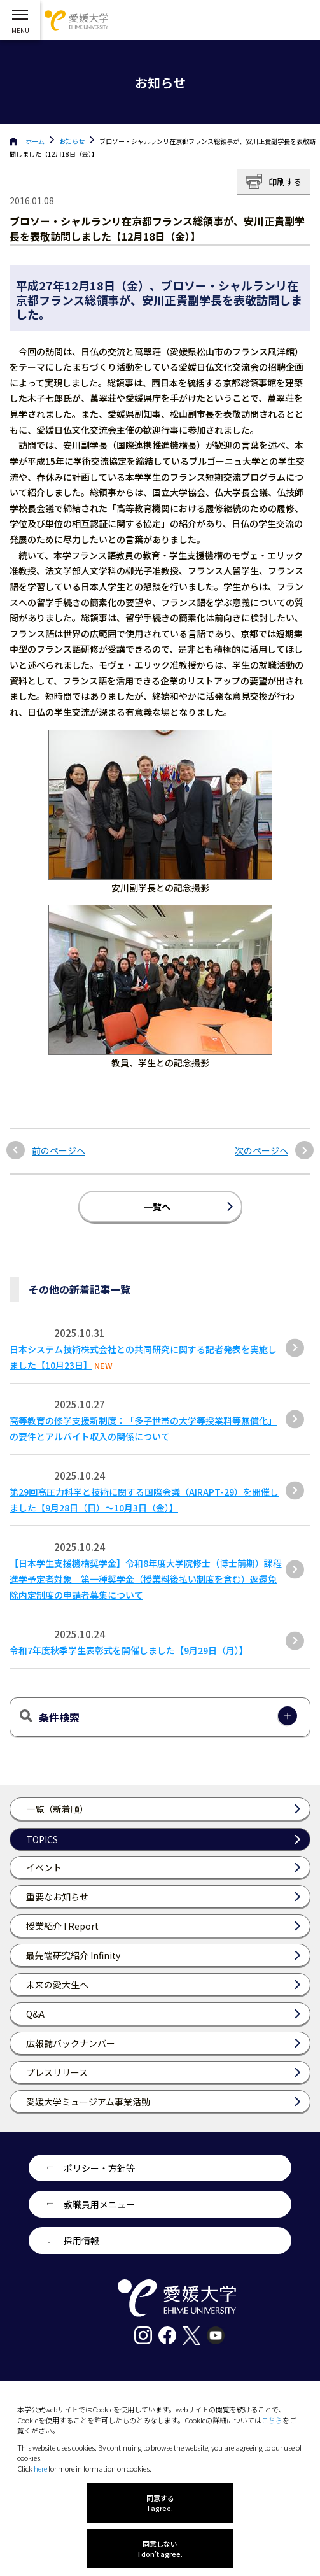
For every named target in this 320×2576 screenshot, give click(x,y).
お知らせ (72, 141)
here (40, 2468)
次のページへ (261, 1151)
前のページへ (58, 1151)
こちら (271, 2420)
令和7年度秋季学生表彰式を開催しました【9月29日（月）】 (129, 1650)
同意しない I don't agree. (160, 2548)
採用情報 (81, 2240)
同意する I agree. (160, 2503)
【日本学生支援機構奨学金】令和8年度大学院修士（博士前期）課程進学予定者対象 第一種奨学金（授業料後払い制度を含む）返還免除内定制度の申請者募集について (146, 1579)
